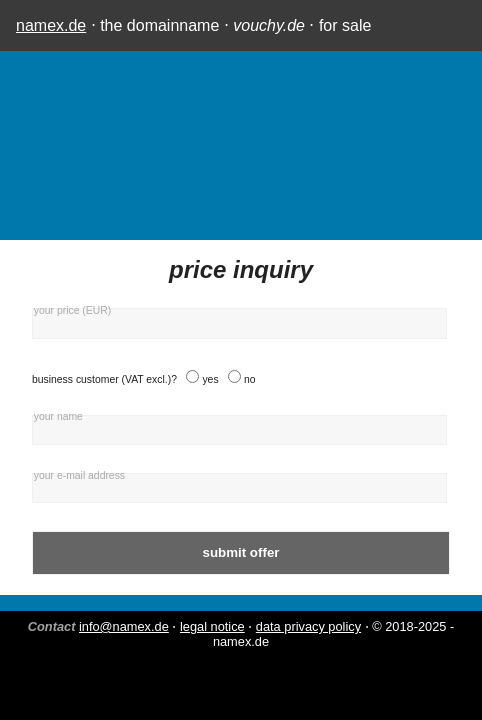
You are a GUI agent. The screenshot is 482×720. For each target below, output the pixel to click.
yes (210, 379)
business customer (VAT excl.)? (104, 379)
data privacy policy (308, 626)
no (250, 379)
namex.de (51, 25)
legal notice (212, 626)
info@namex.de (124, 626)
